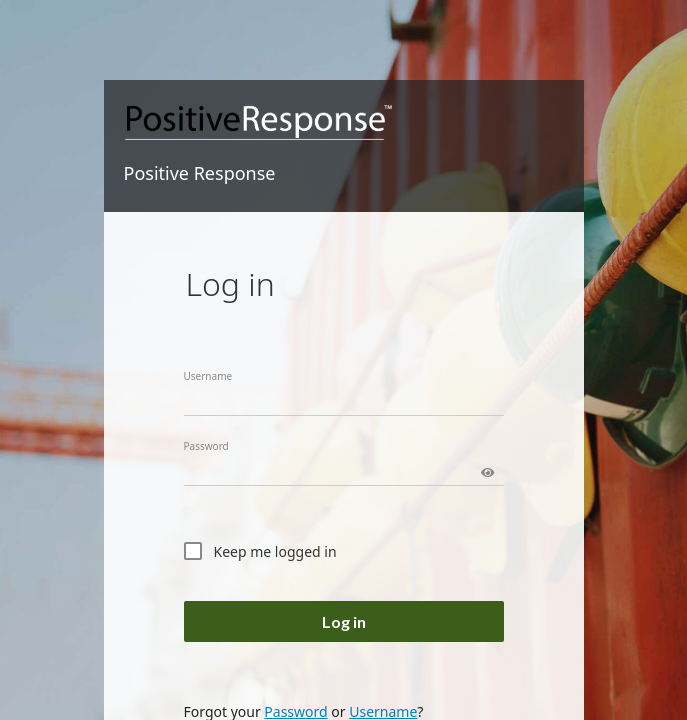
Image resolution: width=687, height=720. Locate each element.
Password (206, 446)
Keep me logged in (275, 551)
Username (208, 376)
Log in (344, 621)
